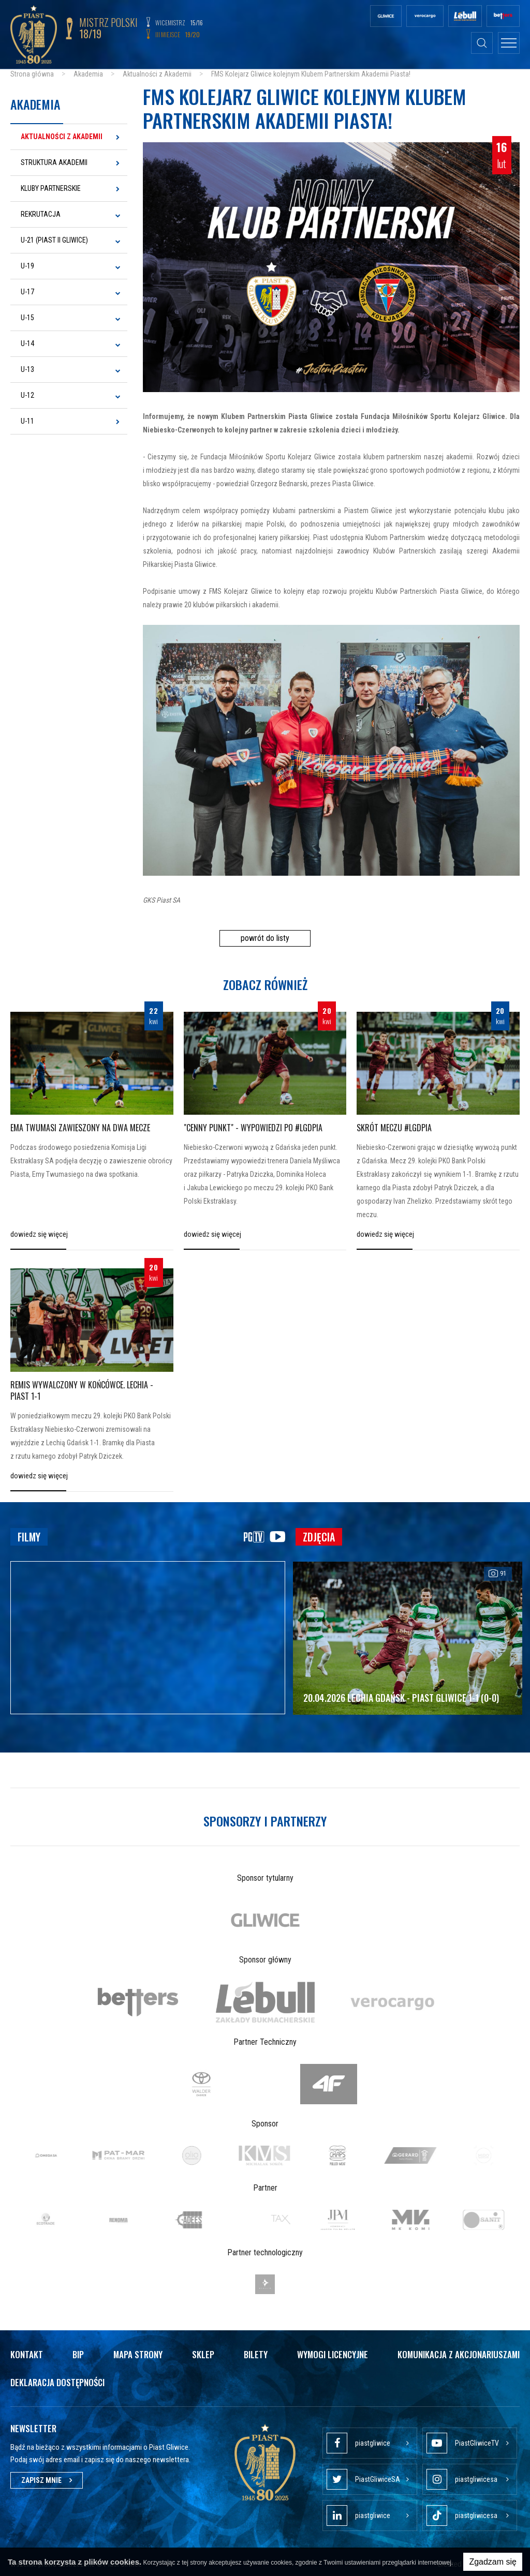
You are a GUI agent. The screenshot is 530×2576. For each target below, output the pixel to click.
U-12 (27, 395)
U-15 (27, 317)
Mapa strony (138, 2354)
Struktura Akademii (54, 162)
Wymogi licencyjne (332, 2354)
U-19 (27, 266)
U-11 (27, 421)
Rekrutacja (41, 214)
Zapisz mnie (46, 2480)
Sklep (203, 2354)
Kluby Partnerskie (51, 188)
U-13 (27, 369)
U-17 (27, 292)
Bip (78, 2354)
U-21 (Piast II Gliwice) (54, 240)
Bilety (256, 2354)
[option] (265, 1920)
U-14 (27, 343)
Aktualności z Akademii (61, 136)
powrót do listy (265, 938)
